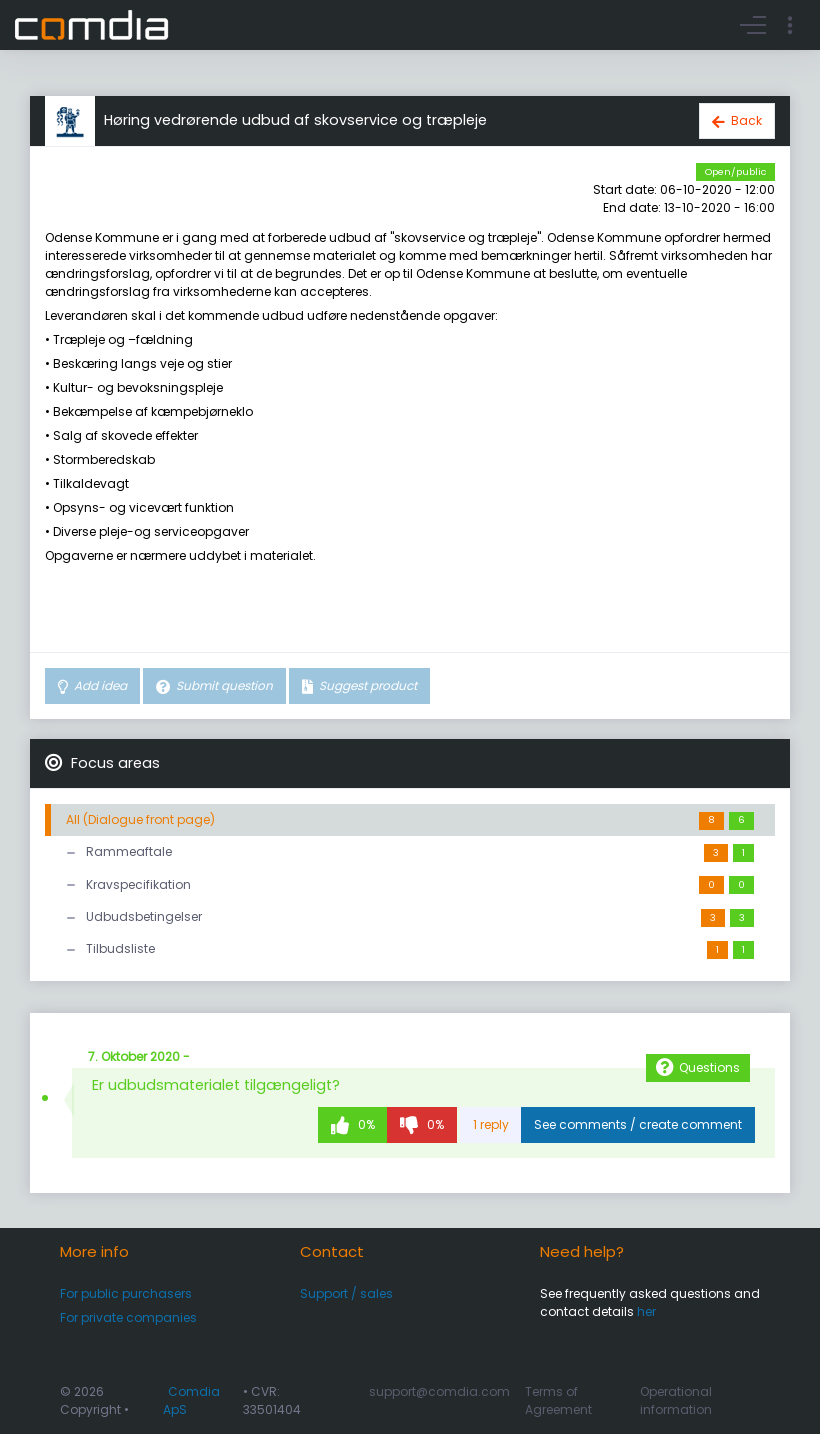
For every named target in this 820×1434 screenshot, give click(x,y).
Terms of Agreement (558, 1400)
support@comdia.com (439, 1391)
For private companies (128, 1317)
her (646, 1311)
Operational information (676, 1400)
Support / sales (346, 1293)
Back (746, 120)
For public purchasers (126, 1293)
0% (365, 1124)
